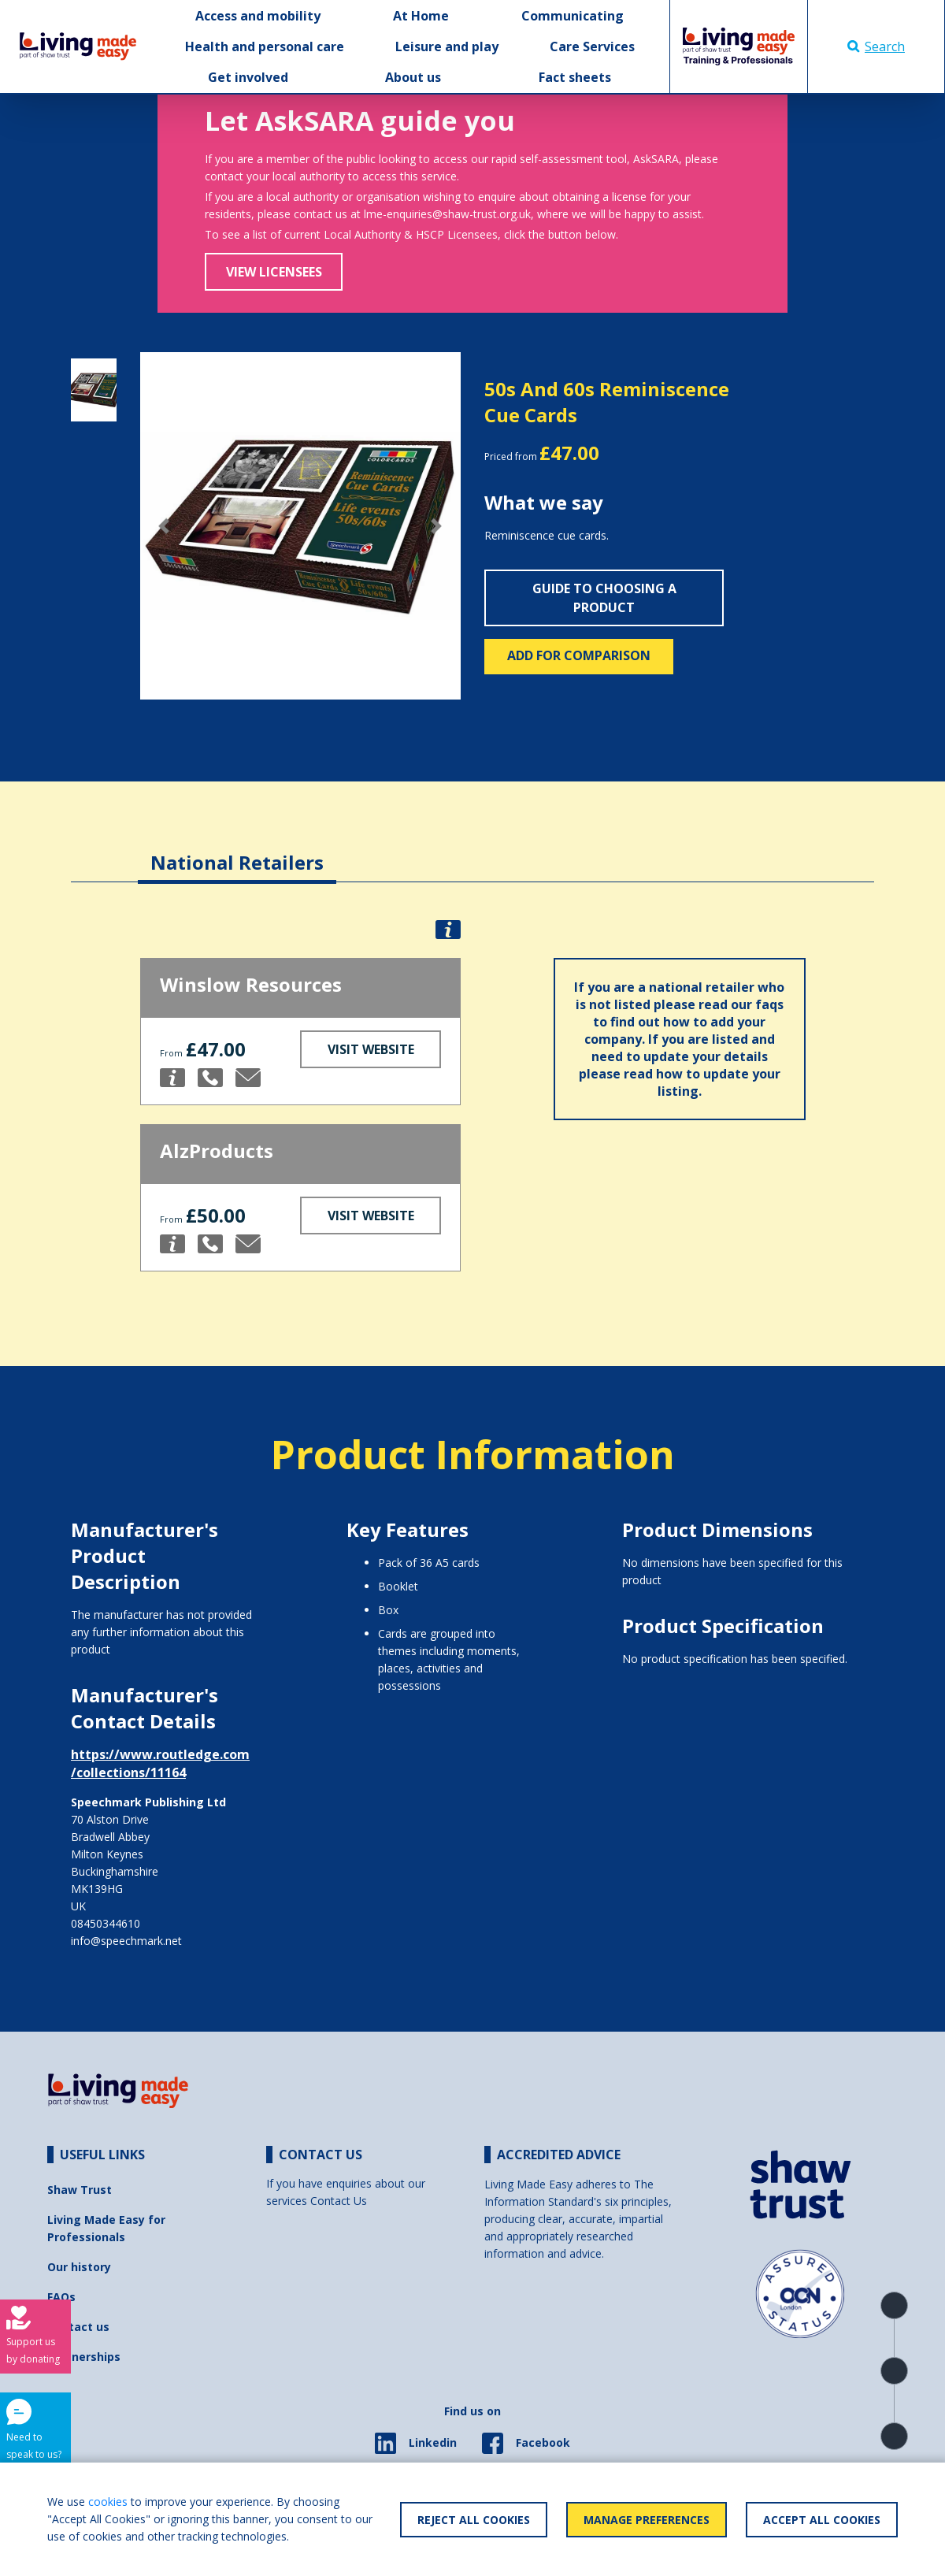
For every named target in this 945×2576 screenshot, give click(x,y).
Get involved (248, 77)
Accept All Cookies (821, 2519)
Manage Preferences (647, 2519)
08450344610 (105, 1923)
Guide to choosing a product (604, 598)
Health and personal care (264, 46)
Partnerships (83, 2356)
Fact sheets (575, 77)
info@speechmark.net (126, 1940)
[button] (164, 526)
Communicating (572, 15)
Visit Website (371, 1049)
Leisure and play (446, 46)
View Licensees (274, 271)
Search (876, 46)
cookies (108, 2501)
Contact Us (338, 2200)
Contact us (78, 2326)
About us (413, 77)
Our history (79, 2266)
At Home (421, 15)
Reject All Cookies (473, 2519)
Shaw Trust (79, 2189)
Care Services (592, 46)
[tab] (237, 850)
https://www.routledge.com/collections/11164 (160, 1763)
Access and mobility (258, 15)
